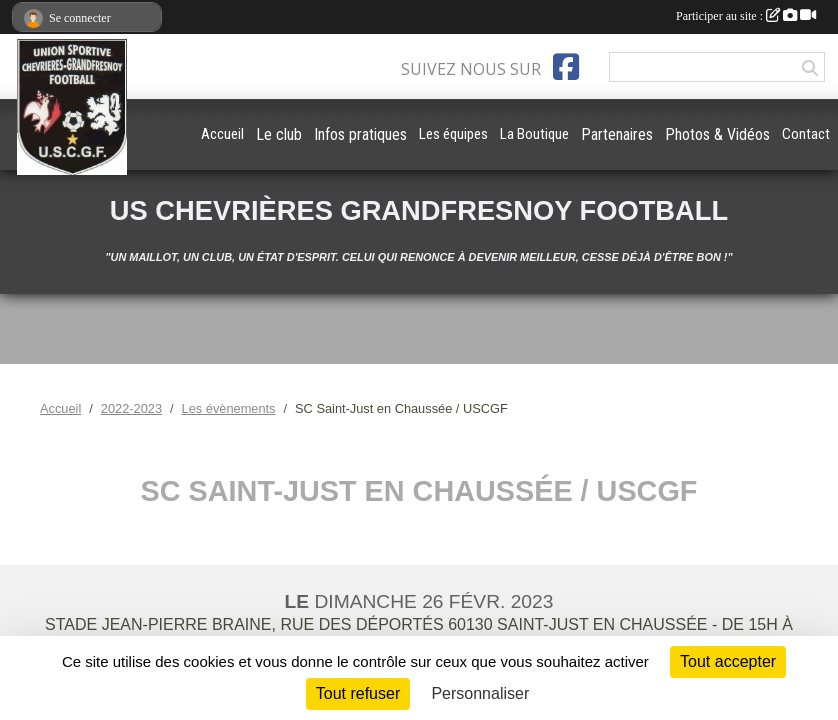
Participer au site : (746, 16)
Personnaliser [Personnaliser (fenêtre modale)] (480, 693)
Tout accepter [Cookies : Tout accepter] (728, 661)
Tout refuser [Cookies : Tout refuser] (358, 693)
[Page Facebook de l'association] (566, 67)
